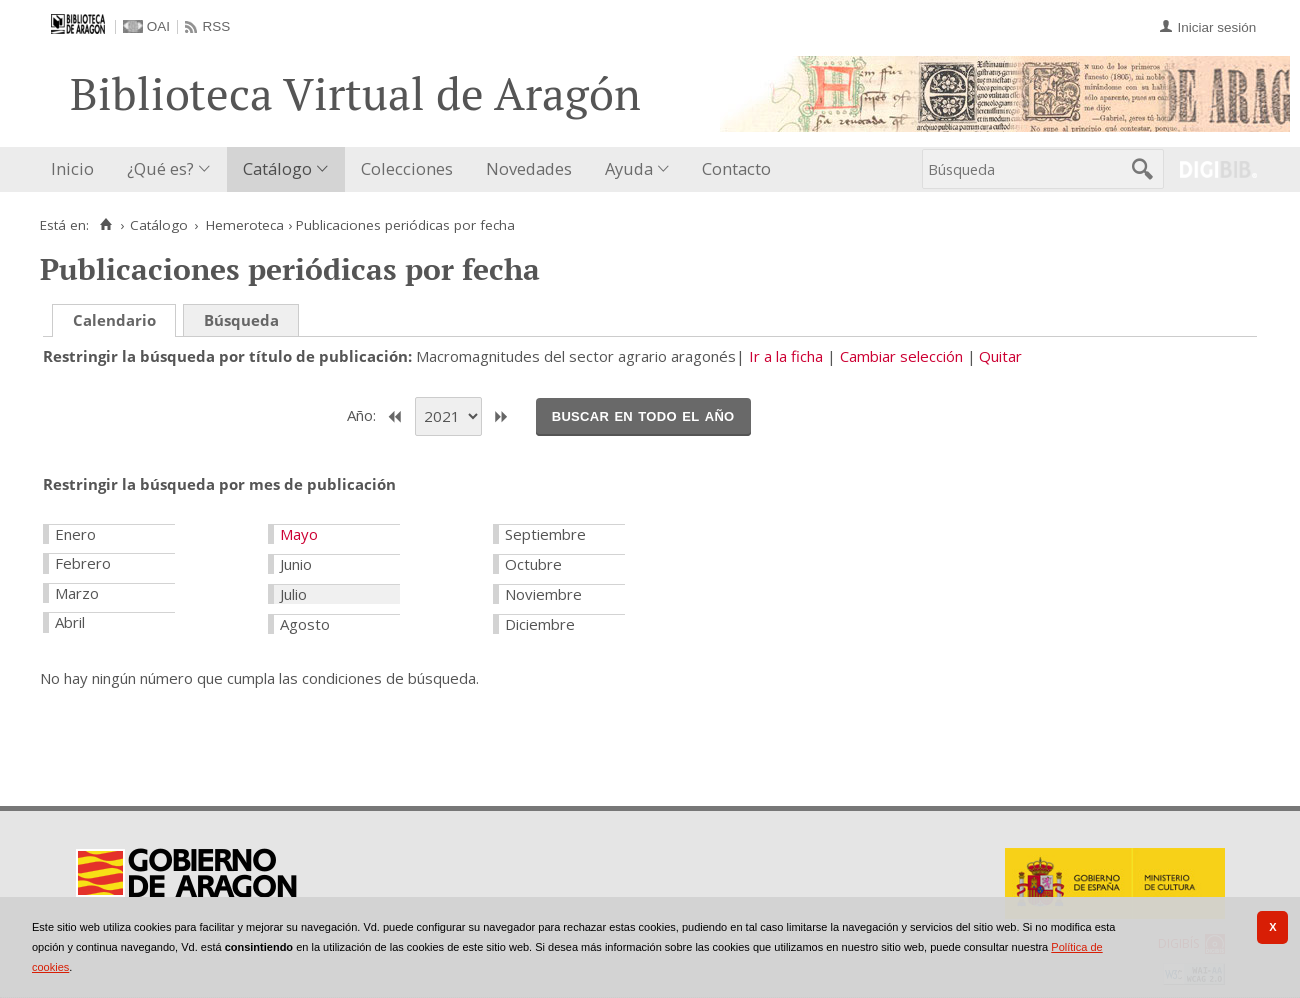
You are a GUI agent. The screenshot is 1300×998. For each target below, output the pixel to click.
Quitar (1000, 356)
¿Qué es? (160, 168)
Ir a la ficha (786, 356)
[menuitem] (77, 169)
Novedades (529, 168)
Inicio (72, 168)
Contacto (736, 168)
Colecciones (407, 168)
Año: (363, 415)
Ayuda (629, 168)
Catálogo (277, 168)
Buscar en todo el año (643, 415)
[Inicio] (105, 225)
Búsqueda (241, 320)
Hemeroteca (245, 225)
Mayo (299, 534)
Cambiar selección (901, 356)
